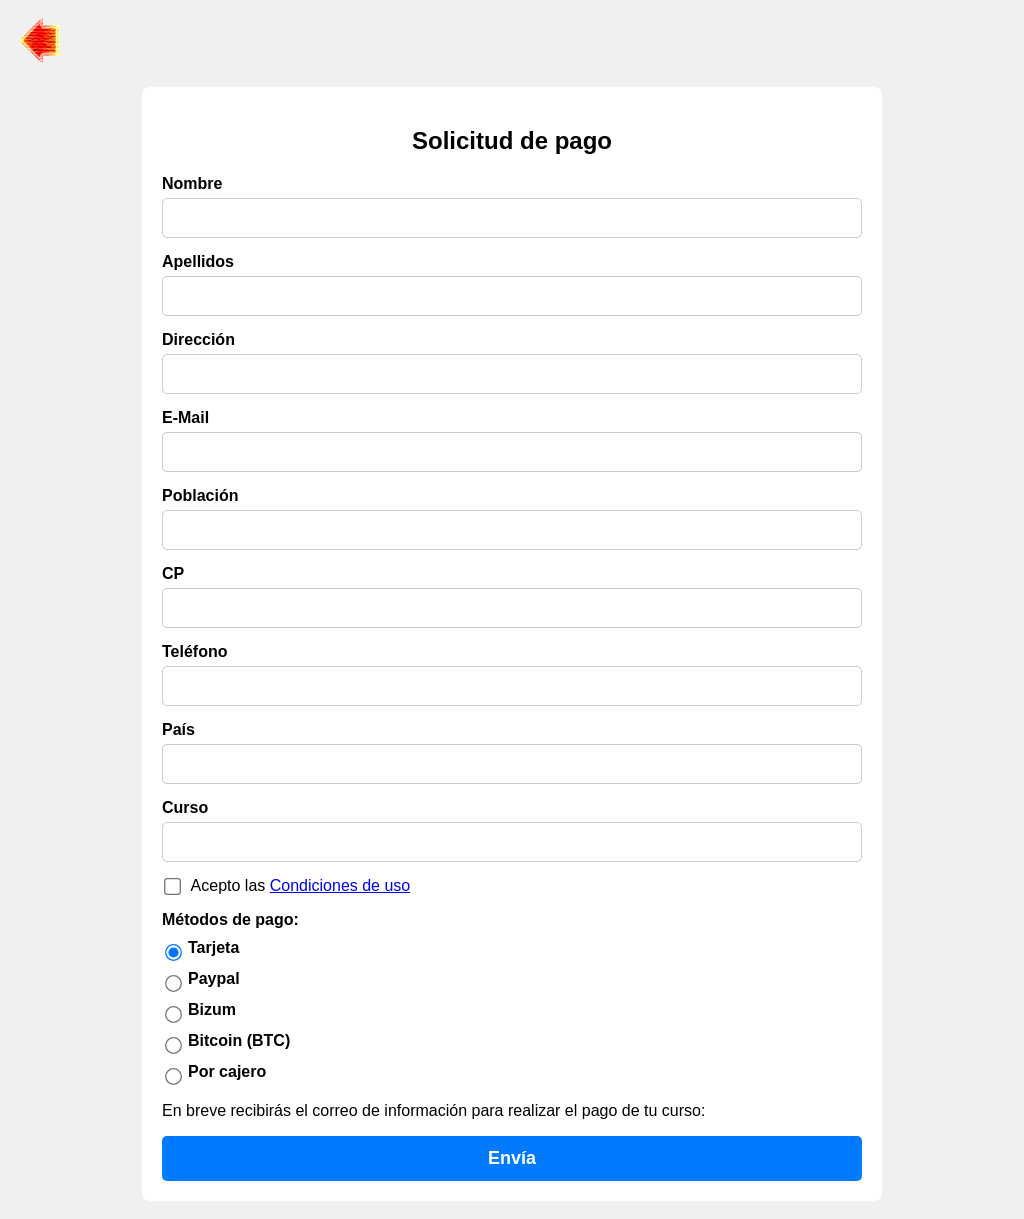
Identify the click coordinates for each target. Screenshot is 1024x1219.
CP (173, 573)
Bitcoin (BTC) (239, 1040)
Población (200, 495)
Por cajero (227, 1071)
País (178, 729)
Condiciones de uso (340, 885)
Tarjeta (213, 947)
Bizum (212, 1009)
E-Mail (185, 417)
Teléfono (194, 651)
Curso (185, 807)
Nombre (192, 183)
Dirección (198, 339)
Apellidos (198, 261)
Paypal (214, 978)
